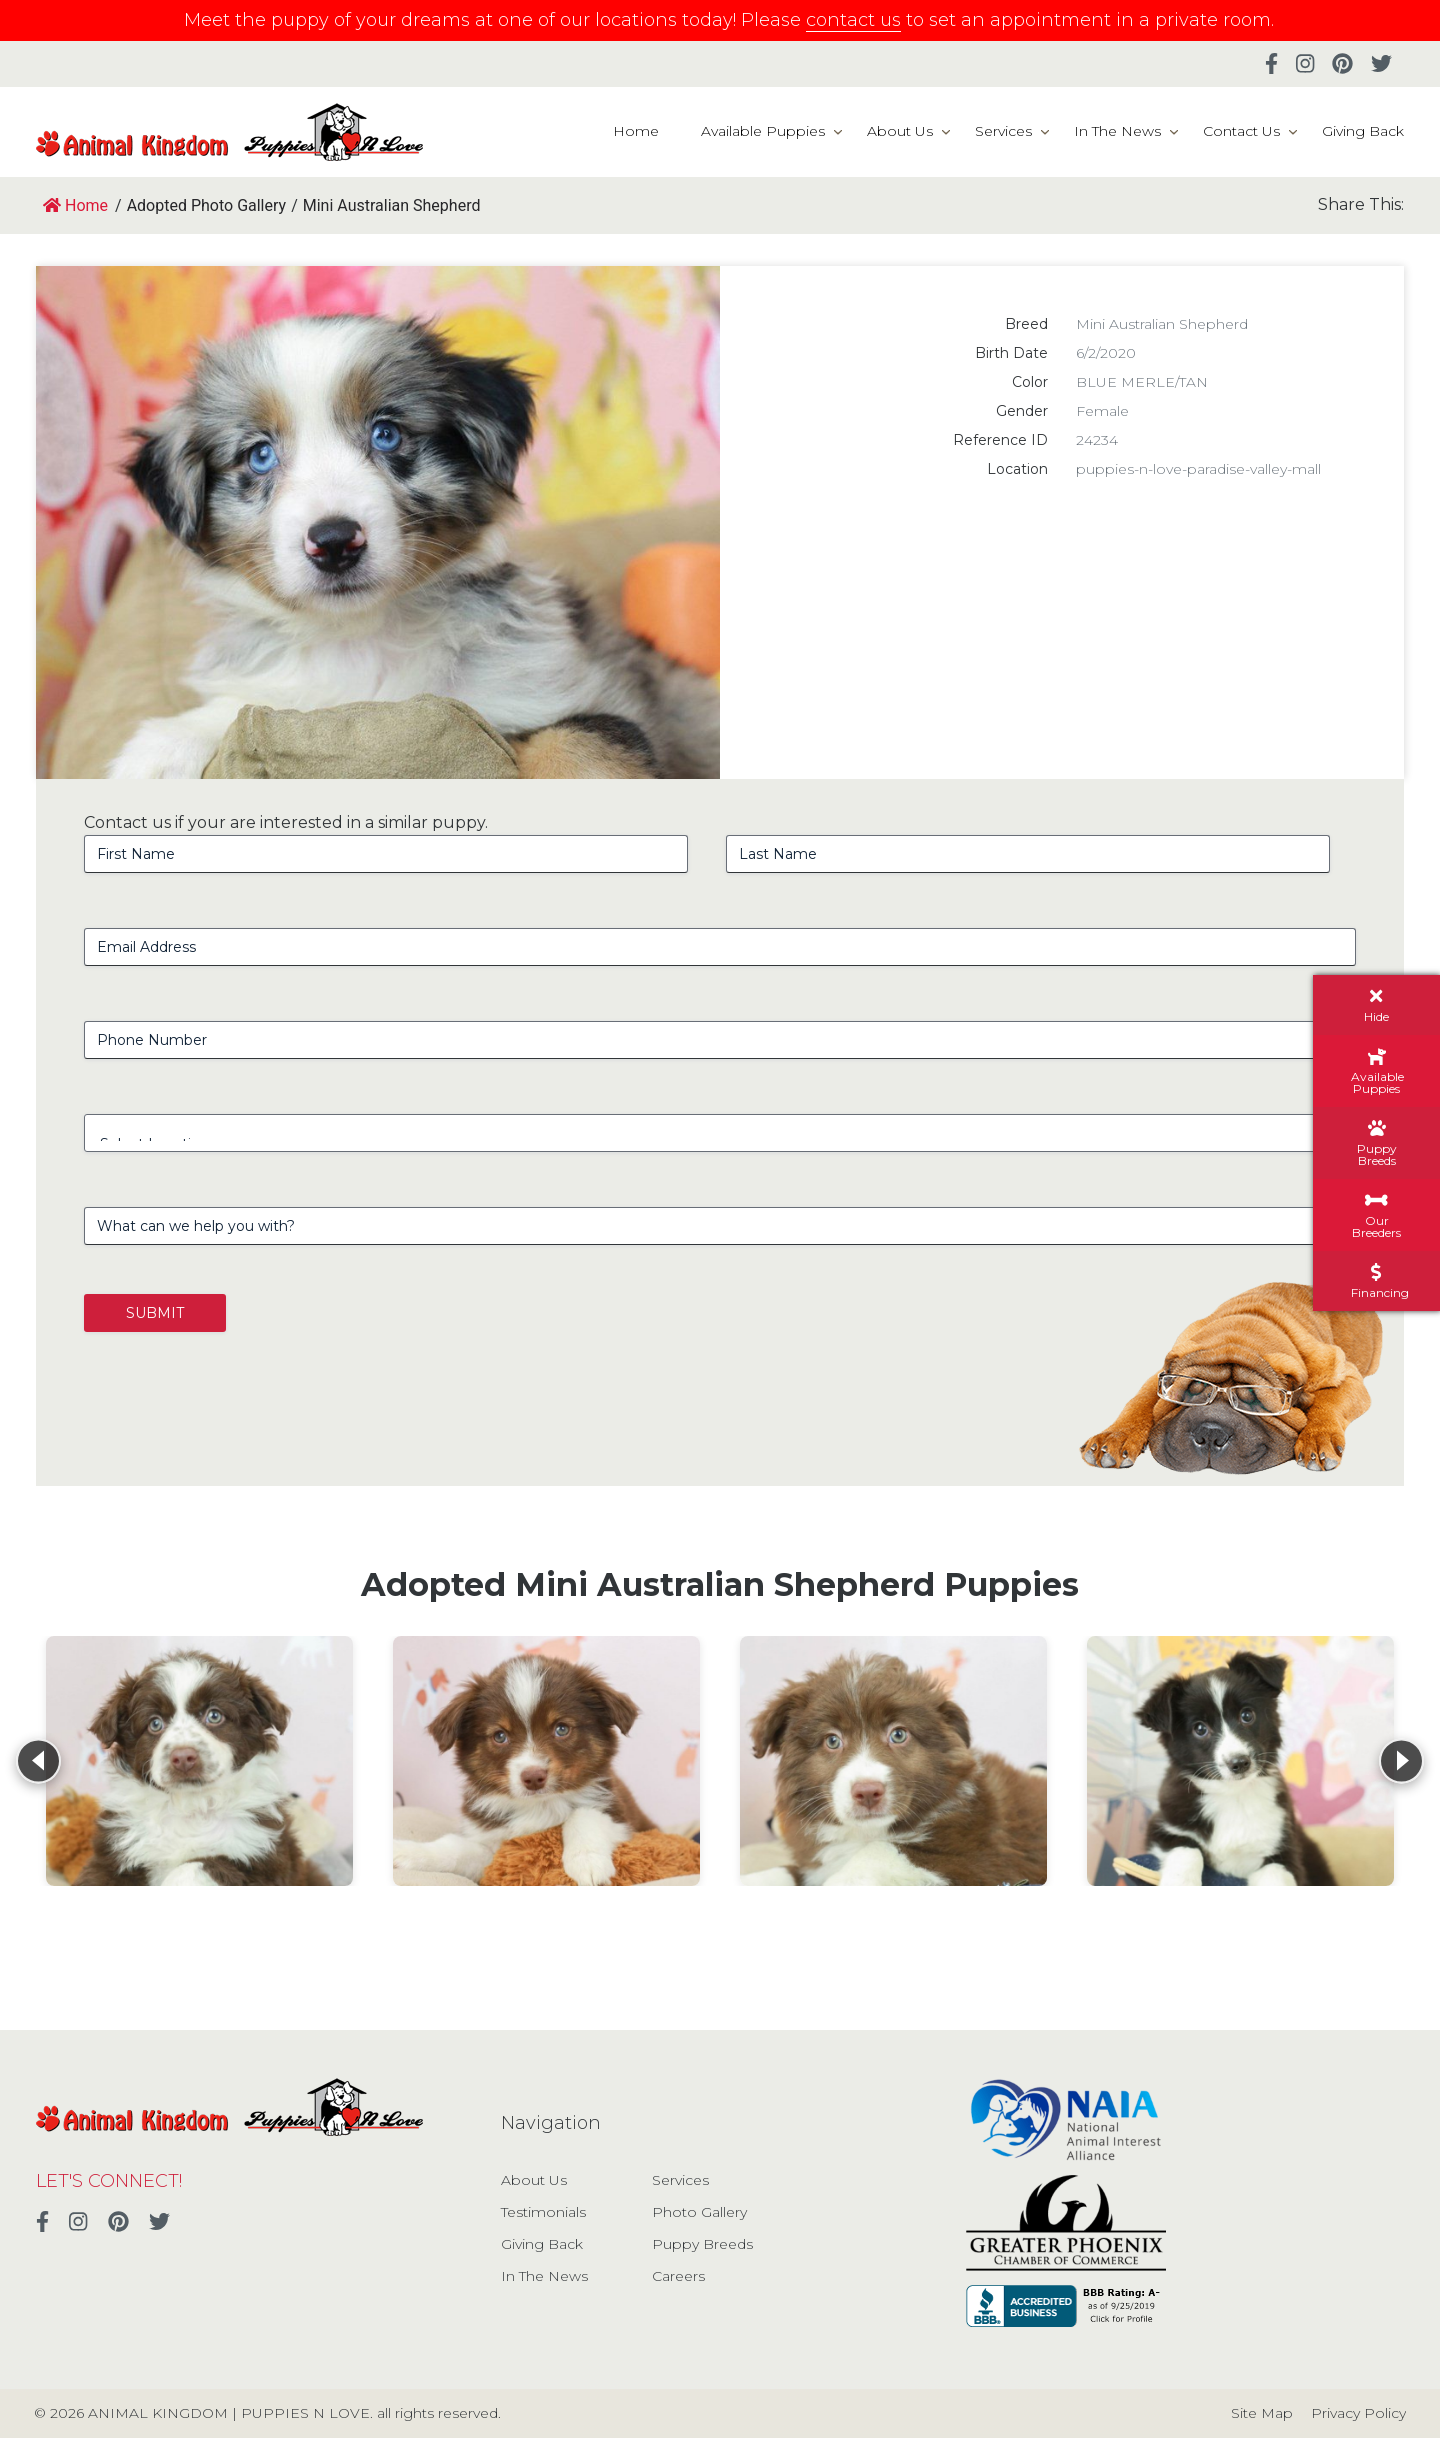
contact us (853, 20)
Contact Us (1241, 131)
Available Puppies (763, 131)
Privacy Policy (1358, 2413)
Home (636, 131)
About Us (900, 131)
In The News (1117, 131)
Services (1003, 131)
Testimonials (543, 2212)
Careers (678, 2276)
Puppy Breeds (702, 2244)
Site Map (1262, 2413)
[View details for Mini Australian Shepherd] (199, 1761)
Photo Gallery (699, 2212)
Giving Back (1363, 131)
